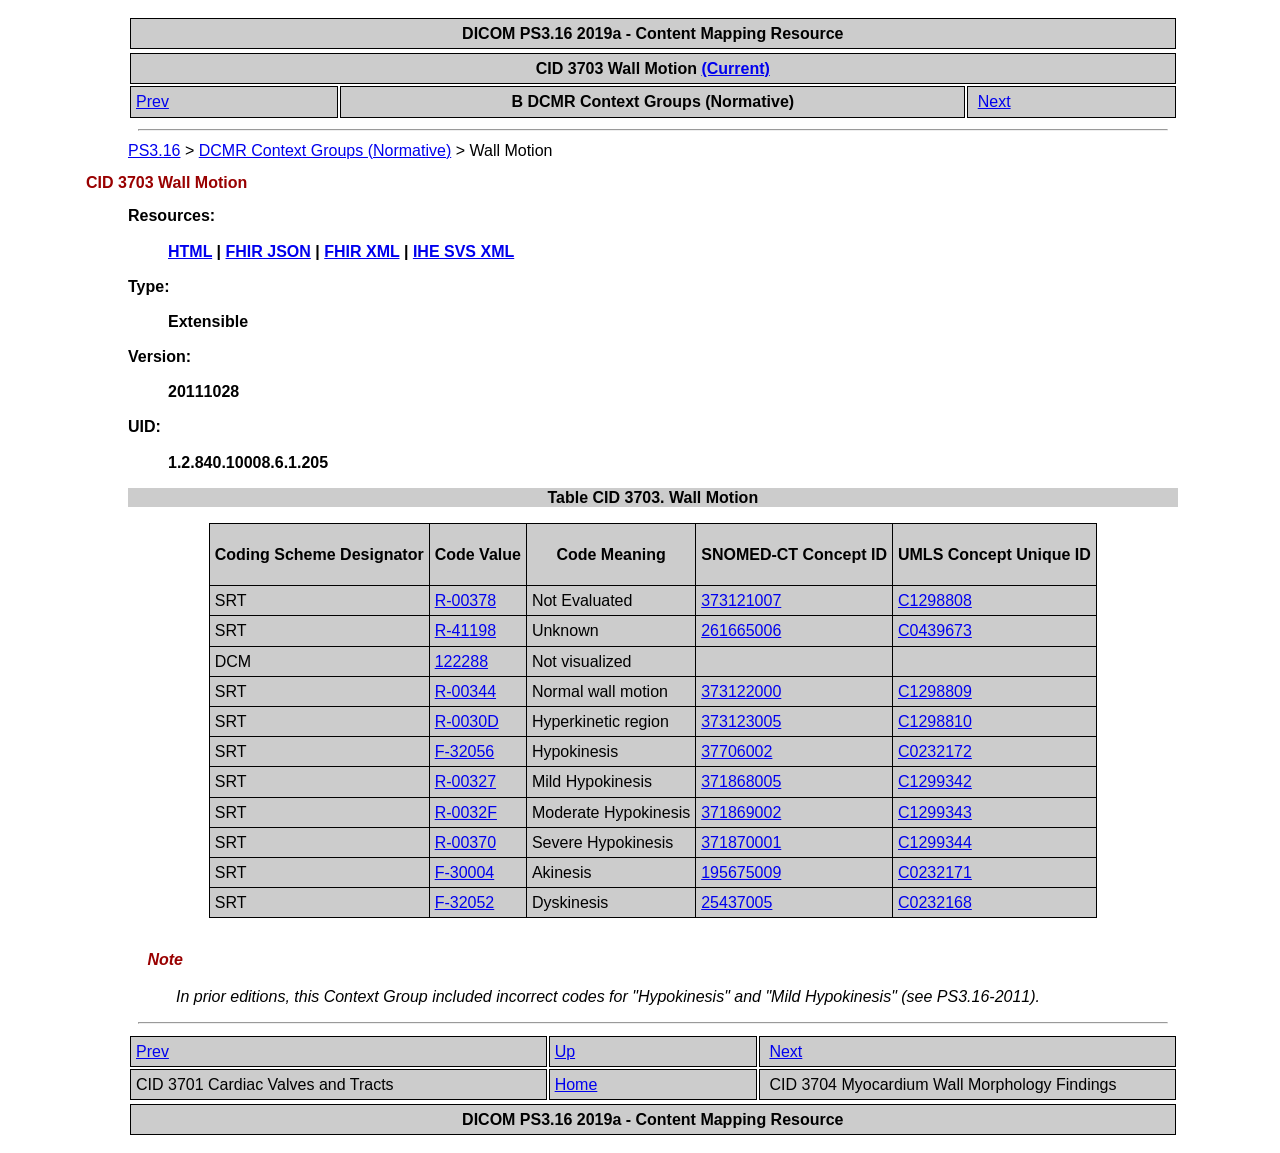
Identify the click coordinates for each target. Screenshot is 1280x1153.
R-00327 (465, 781)
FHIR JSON (268, 251)
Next (994, 101)
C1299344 (935, 842)
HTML (190, 251)
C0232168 (935, 902)
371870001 (741, 842)
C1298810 (935, 721)
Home (576, 1084)
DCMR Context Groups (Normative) (325, 150)
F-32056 (465, 751)
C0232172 (935, 751)
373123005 (741, 721)
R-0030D (467, 721)
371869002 (741, 812)
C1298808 (935, 600)
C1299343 (935, 812)
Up (565, 1051)
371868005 (741, 781)
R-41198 (465, 630)
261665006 (741, 630)
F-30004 (465, 872)
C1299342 (935, 781)
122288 (461, 661)
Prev (152, 101)
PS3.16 (154, 150)
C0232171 (935, 872)
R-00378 (465, 600)
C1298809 (935, 691)
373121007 (741, 600)
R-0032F (466, 812)
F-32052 (465, 902)
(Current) (735, 68)
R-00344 (465, 691)
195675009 (741, 872)
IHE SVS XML (463, 251)
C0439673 (935, 630)
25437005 (736, 902)
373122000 (741, 691)
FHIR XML (361, 251)
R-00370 (465, 842)
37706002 (736, 751)
